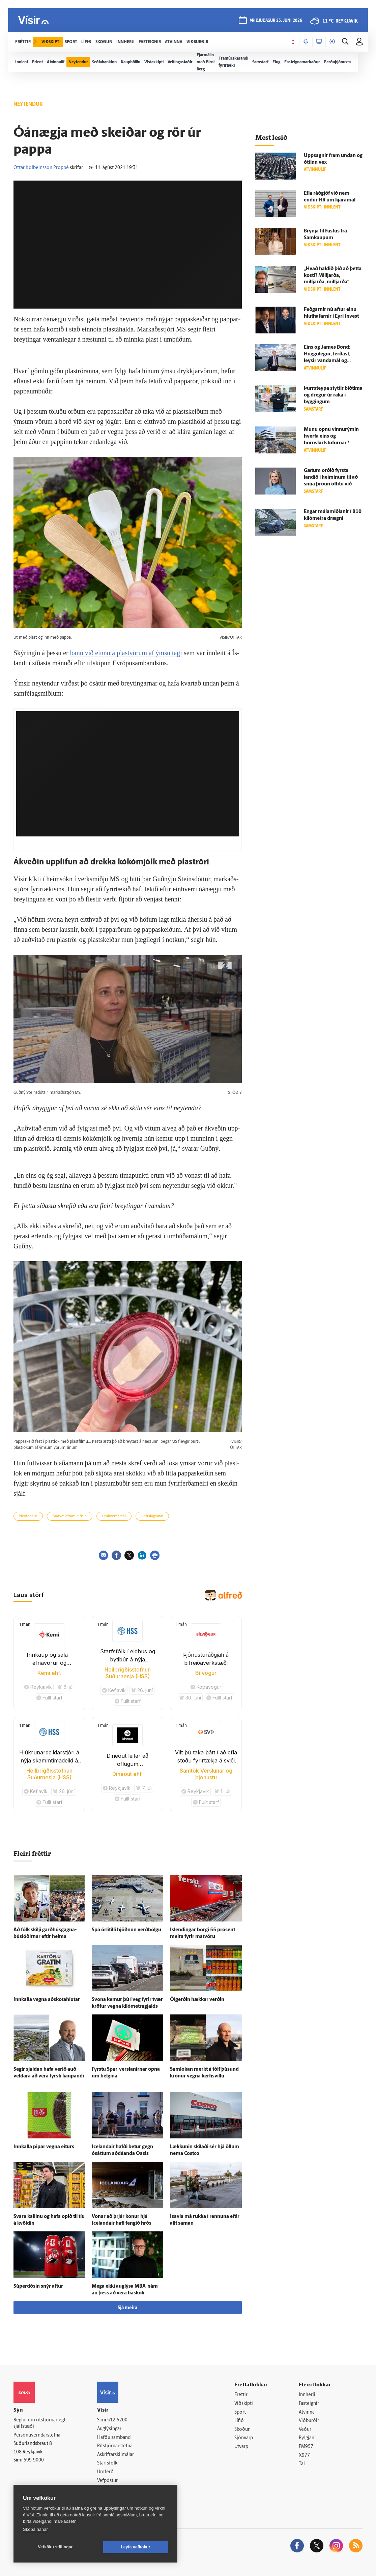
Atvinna (307, 2412)
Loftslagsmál (152, 1516)
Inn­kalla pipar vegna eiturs (43, 2147)
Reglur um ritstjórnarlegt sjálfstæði (39, 2423)
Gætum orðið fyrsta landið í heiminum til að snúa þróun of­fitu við (331, 477)
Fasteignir (309, 2403)
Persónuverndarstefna (36, 2435)
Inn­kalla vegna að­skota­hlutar (46, 1999)
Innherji (307, 2394)
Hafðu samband (114, 2437)
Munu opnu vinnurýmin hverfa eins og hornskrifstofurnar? (331, 436)
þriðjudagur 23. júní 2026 (276, 21)
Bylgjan (306, 2438)
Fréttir (241, 2394)
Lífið (239, 2420)
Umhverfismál (114, 1516)
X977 (304, 2455)
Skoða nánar (35, 2529)
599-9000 (34, 2460)
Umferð (105, 2472)
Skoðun (242, 2429)
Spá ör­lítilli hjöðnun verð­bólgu (126, 1930)
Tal (302, 2464)
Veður (305, 2429)
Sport (240, 2412)
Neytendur (28, 1516)
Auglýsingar (109, 2428)
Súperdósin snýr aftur (38, 2286)
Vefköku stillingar (55, 2547)
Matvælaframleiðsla (70, 1516)
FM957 (306, 2446)
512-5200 (117, 2420)
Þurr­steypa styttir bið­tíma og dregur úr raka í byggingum (333, 395)
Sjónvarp (243, 2438)
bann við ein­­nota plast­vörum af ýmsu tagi (126, 653)
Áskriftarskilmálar (115, 2454)
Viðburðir (309, 2420)
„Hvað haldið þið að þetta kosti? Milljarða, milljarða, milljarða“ (332, 275)
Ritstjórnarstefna (115, 2446)
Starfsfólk (107, 2463)
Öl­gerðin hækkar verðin (197, 1999)
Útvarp (241, 2446)
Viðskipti (243, 2403)
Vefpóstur (107, 2480)
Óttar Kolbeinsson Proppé (41, 167)
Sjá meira (127, 2308)
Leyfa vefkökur (135, 2547)
